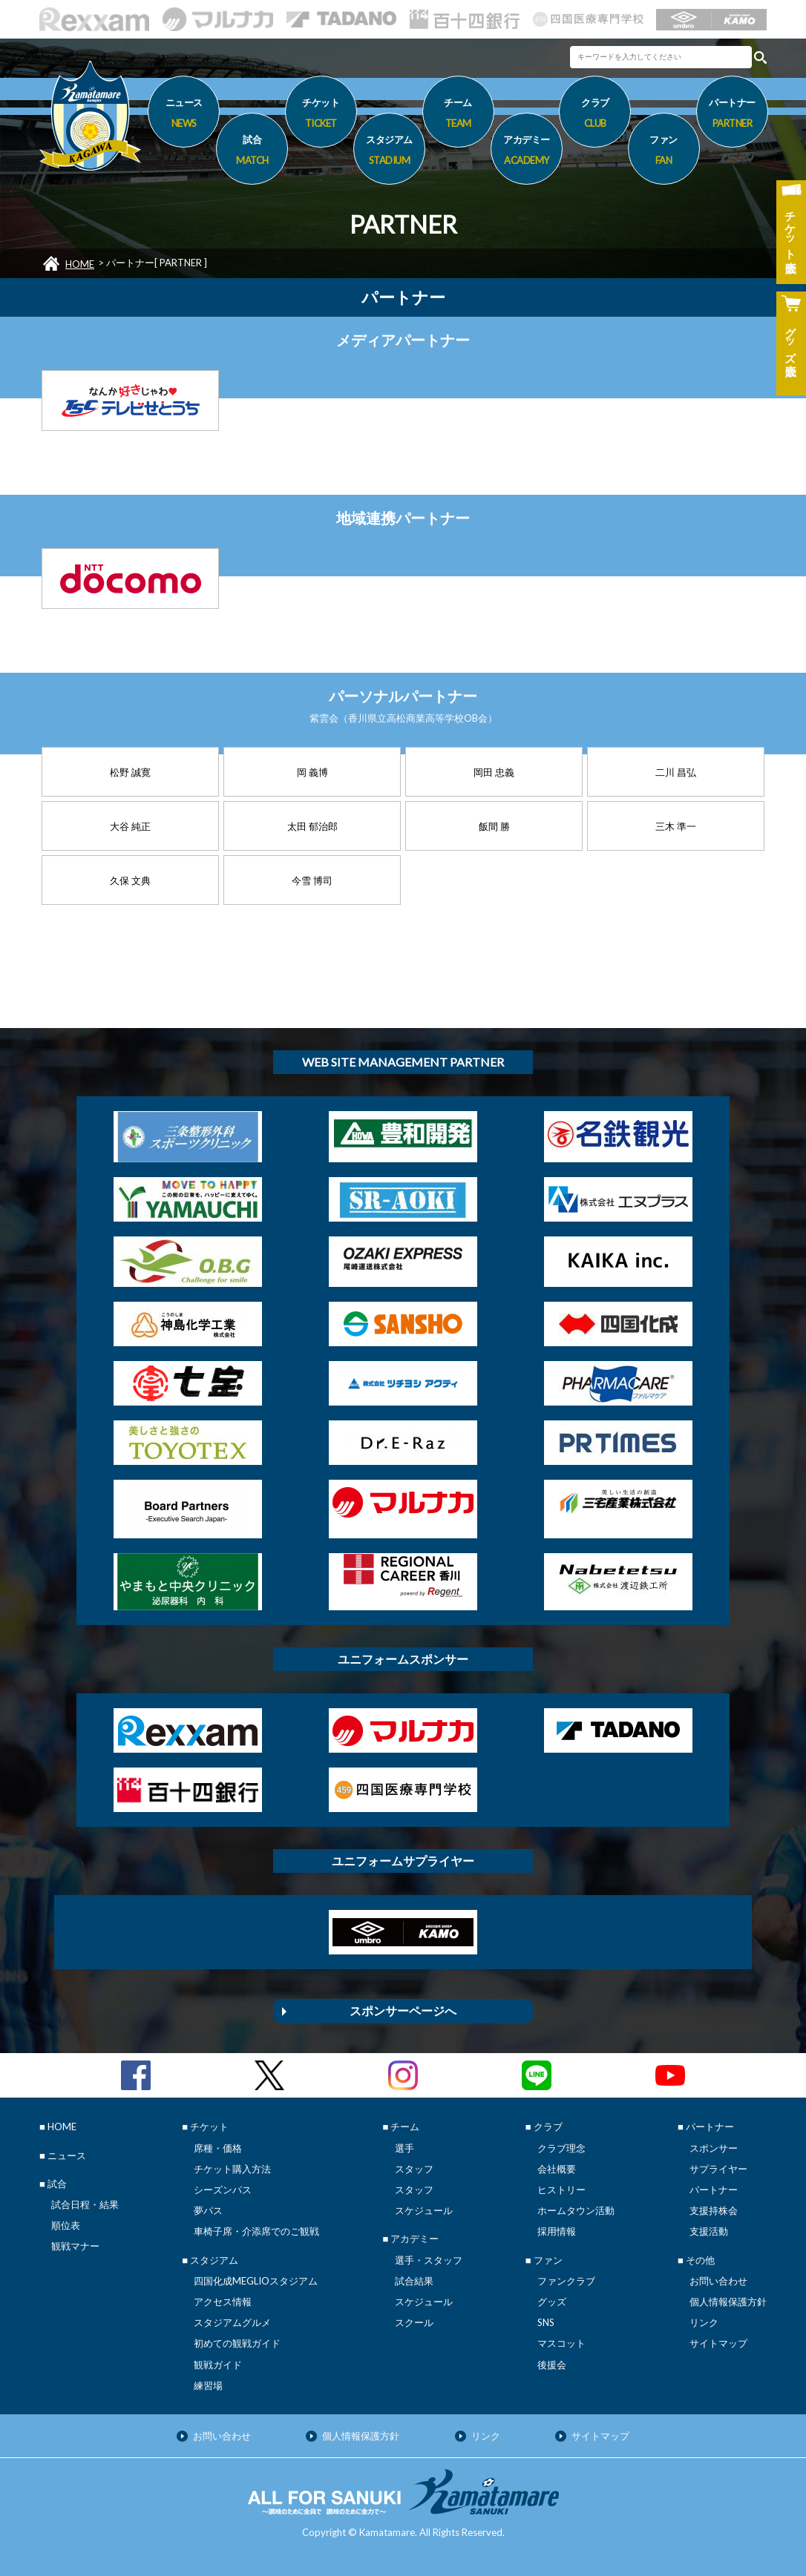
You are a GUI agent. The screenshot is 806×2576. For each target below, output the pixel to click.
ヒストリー (561, 2189)
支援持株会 (713, 2210)
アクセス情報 (223, 2301)
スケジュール (424, 2210)
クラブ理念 (561, 2148)
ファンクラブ (566, 2281)
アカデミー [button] (526, 152)
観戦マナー (75, 2246)
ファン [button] (664, 152)
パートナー (713, 2189)
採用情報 (556, 2231)
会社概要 (556, 2169)
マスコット (561, 2343)
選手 (404, 2148)
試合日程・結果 (85, 2204)
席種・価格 (218, 2148)
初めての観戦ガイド (237, 2343)
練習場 (208, 2385)
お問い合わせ (718, 2281)
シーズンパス (223, 2189)
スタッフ (414, 2169)
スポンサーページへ (403, 2010)
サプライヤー (718, 2169)
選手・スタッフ (428, 2260)
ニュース (184, 115)
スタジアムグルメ (232, 2322)
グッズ (551, 2301)
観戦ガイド (218, 2365)
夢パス (208, 2210)
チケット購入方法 (232, 2169)
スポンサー (713, 2148)
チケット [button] (321, 115)
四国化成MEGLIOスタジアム (256, 2281)
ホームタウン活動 (576, 2210)
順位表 (65, 2225)
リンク (703, 2322)
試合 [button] (252, 152)
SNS (545, 2322)
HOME (79, 264)
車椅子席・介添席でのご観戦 (256, 2231)
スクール (414, 2322)
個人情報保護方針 (728, 2301)
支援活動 (708, 2231)
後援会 (551, 2365)
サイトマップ (718, 2343)
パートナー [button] (732, 115)
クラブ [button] (595, 115)
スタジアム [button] (389, 152)
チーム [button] (458, 115)
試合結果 (414, 2281)
